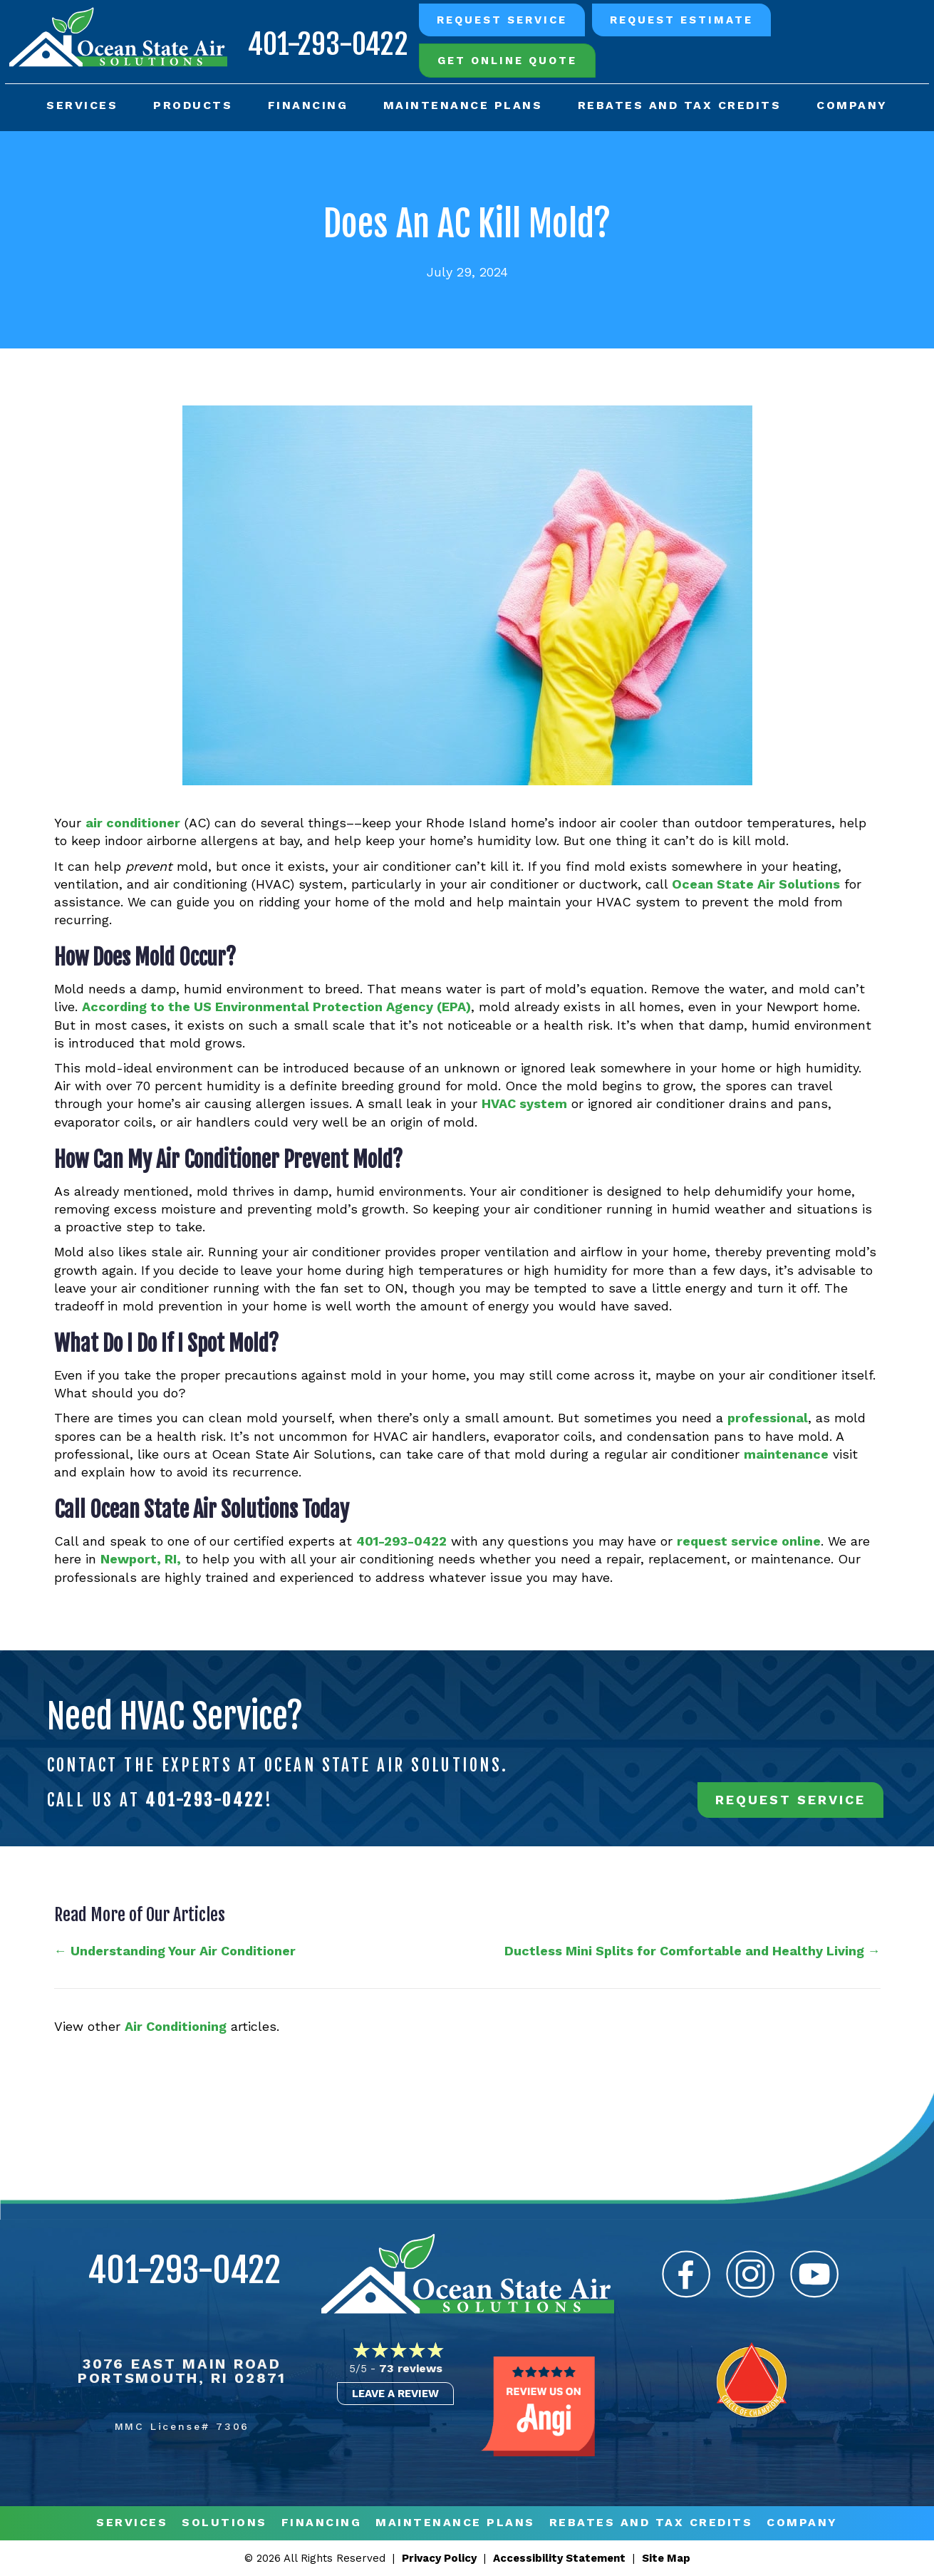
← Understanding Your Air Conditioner (175, 1950)
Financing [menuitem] (308, 103)
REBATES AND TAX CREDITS (651, 2523)
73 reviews (410, 2368)
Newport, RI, (140, 1558)
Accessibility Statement (559, 2558)
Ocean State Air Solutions (756, 883)
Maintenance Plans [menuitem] (462, 103)
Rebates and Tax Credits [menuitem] (679, 103)
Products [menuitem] (193, 103)
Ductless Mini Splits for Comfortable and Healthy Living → (692, 1950)
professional (767, 1418)
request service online (749, 1540)
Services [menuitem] (84, 103)
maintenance (786, 1454)
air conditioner (132, 822)
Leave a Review (395, 2393)
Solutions (224, 2523)
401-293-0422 (322, 40)
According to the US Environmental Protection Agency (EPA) (276, 1007)
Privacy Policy (439, 2558)
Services (131, 2523)
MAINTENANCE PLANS (455, 2523)
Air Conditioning (176, 2026)
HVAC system (524, 1103)
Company (802, 2523)
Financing (321, 2523)
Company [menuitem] (850, 103)
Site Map (666, 2558)
